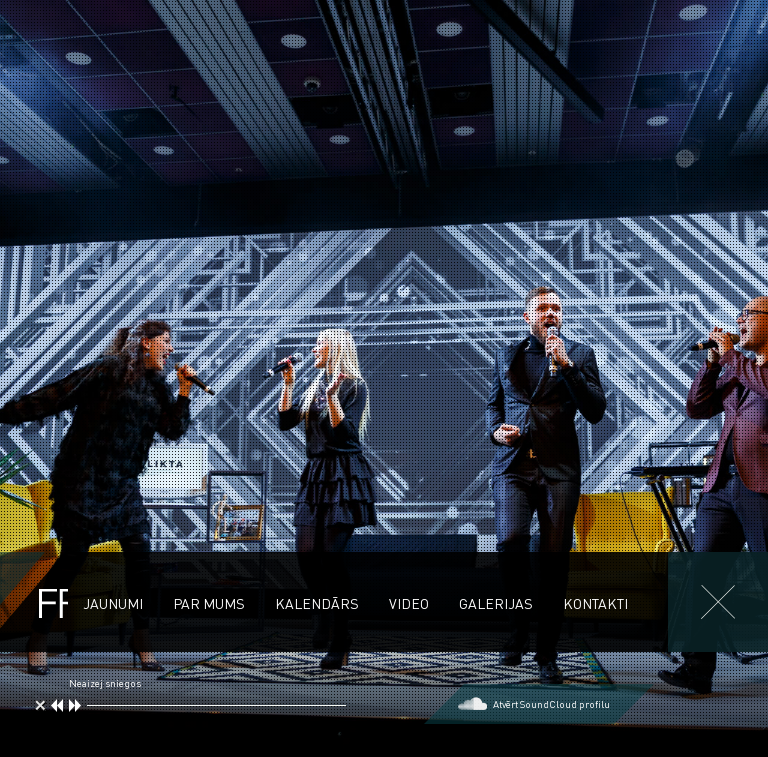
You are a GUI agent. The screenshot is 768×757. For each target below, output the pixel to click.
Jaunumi (113, 603)
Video (409, 603)
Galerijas (496, 603)
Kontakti (595, 603)
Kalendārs (317, 603)
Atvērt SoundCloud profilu (551, 704)
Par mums (209, 603)
